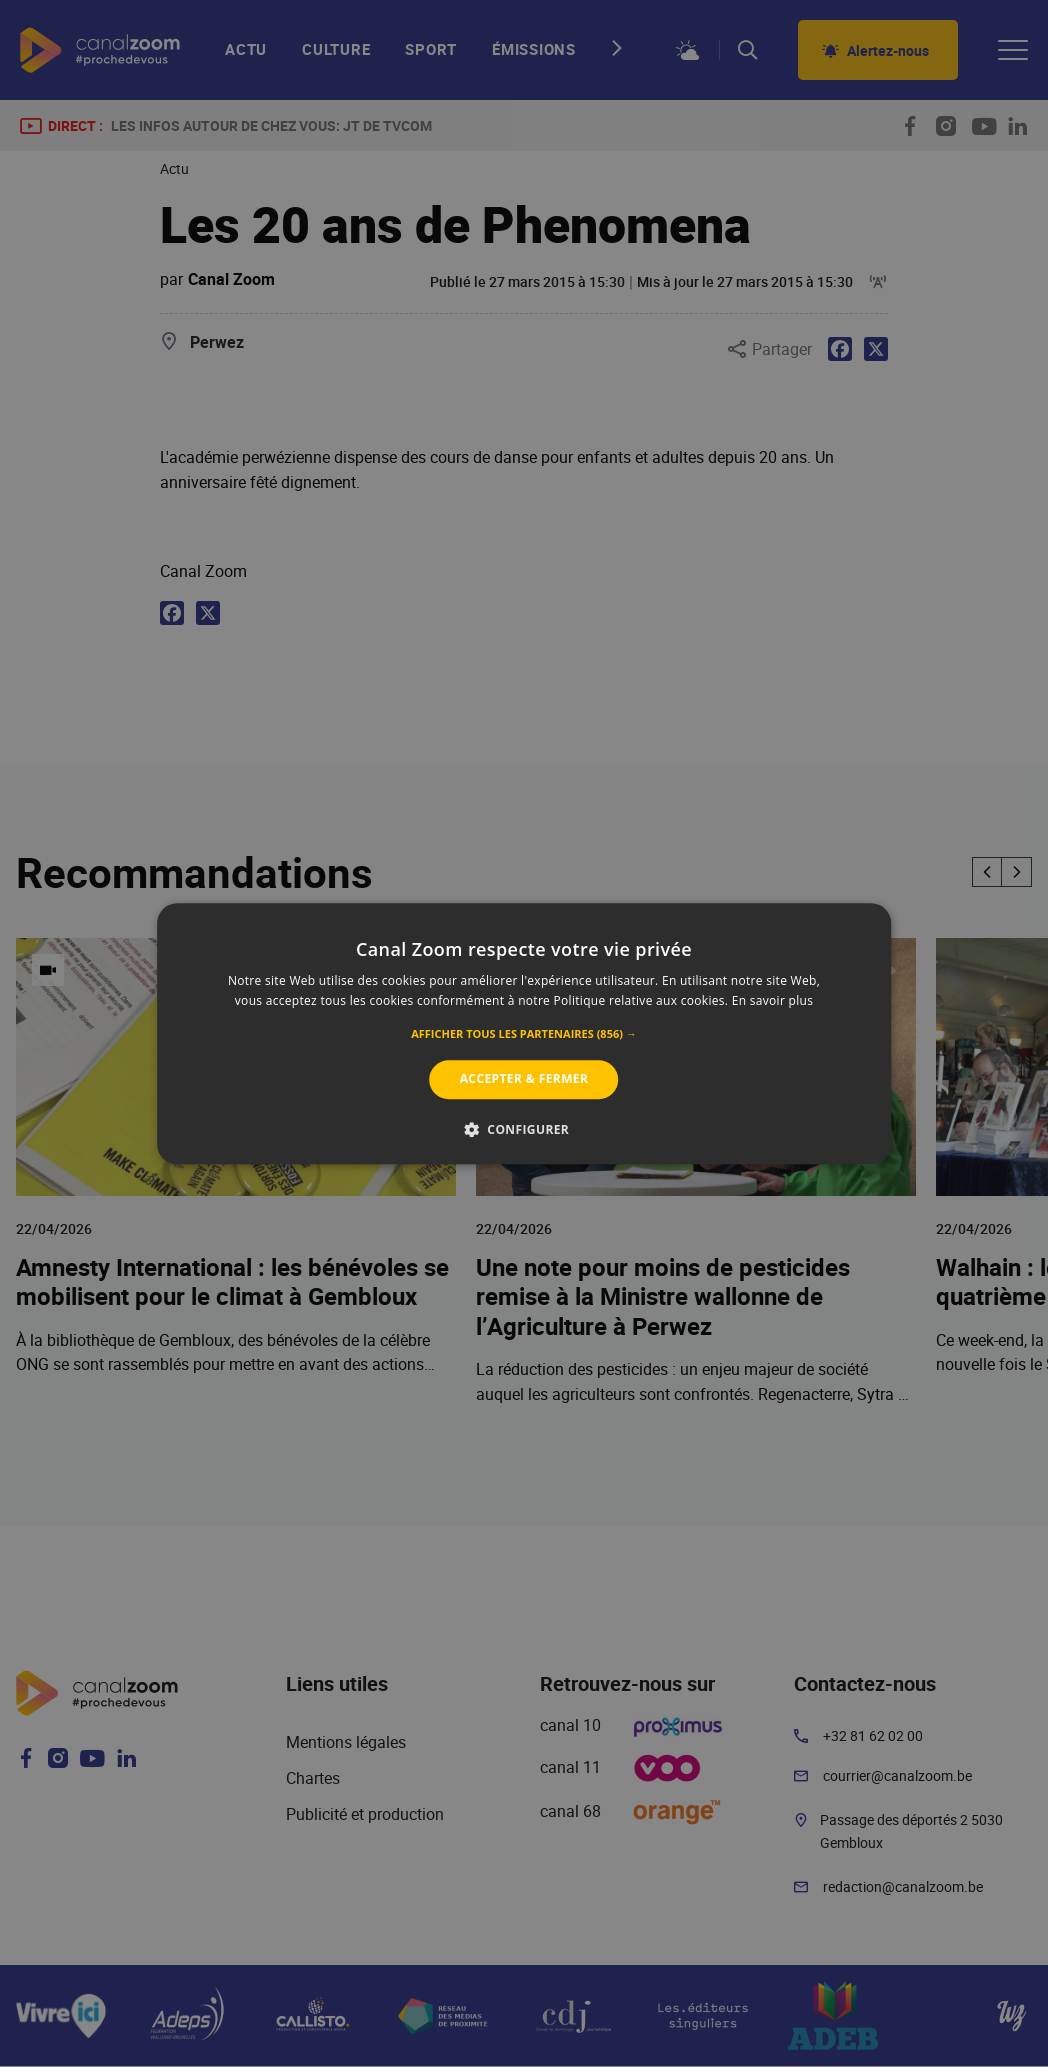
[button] (524, 1035)
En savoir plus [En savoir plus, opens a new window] (772, 1000)
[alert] (524, 1033)
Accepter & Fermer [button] (524, 1079)
